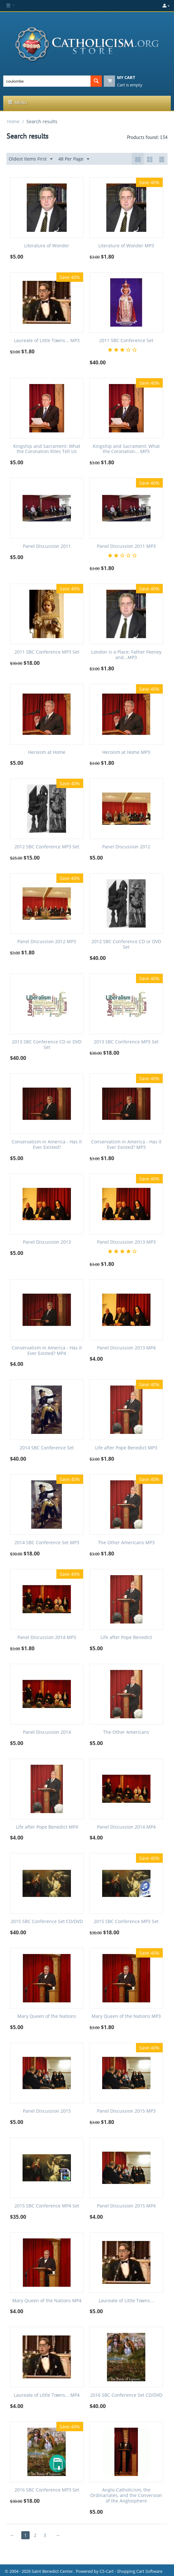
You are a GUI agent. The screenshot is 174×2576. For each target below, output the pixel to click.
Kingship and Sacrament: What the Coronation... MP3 (126, 449)
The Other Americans (126, 1732)
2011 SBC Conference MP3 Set (47, 652)
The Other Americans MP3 (126, 1542)
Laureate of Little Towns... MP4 (47, 2395)
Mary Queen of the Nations (46, 2016)
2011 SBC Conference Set (126, 340)
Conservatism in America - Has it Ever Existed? (47, 1144)
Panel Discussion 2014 (47, 1732)
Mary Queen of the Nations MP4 (47, 2301)
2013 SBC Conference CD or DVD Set (47, 1044)
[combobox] (47, 81)
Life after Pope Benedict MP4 (47, 1827)
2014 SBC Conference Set (47, 1448)
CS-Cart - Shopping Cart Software (131, 2571)
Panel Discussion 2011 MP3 (126, 546)
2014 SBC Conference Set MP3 (47, 1542)
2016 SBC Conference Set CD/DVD (126, 2395)
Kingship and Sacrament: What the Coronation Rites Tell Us (46, 449)
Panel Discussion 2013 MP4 (126, 1348)
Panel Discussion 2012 (126, 847)
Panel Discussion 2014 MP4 (126, 1827)
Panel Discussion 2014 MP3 (46, 1637)
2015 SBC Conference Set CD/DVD (47, 1921)
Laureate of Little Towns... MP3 (47, 340)
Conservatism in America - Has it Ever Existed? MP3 (126, 1144)
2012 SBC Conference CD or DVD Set (126, 944)
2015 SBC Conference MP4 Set (47, 2206)
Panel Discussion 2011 (47, 546)
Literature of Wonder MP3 (126, 246)
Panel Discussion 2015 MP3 (126, 2111)
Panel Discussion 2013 (47, 1242)
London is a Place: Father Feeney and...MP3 (126, 654)
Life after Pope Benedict (126, 1637)
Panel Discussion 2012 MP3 (46, 941)
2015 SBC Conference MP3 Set (126, 1921)
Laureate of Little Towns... (126, 2301)
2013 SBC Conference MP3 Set (126, 1042)
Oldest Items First (31, 159)
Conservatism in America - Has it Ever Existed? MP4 (47, 1350)
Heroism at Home (46, 752)
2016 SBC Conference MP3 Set (47, 2490)
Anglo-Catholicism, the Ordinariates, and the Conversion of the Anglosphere (126, 2495)
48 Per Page (73, 159)
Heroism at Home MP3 (126, 752)
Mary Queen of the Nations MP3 (126, 2016)
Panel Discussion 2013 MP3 (126, 1242)
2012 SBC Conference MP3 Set (47, 847)
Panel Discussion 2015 (47, 2111)
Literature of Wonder (46, 246)
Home (13, 121)
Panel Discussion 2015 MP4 (126, 2206)
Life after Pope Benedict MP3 (126, 1448)
